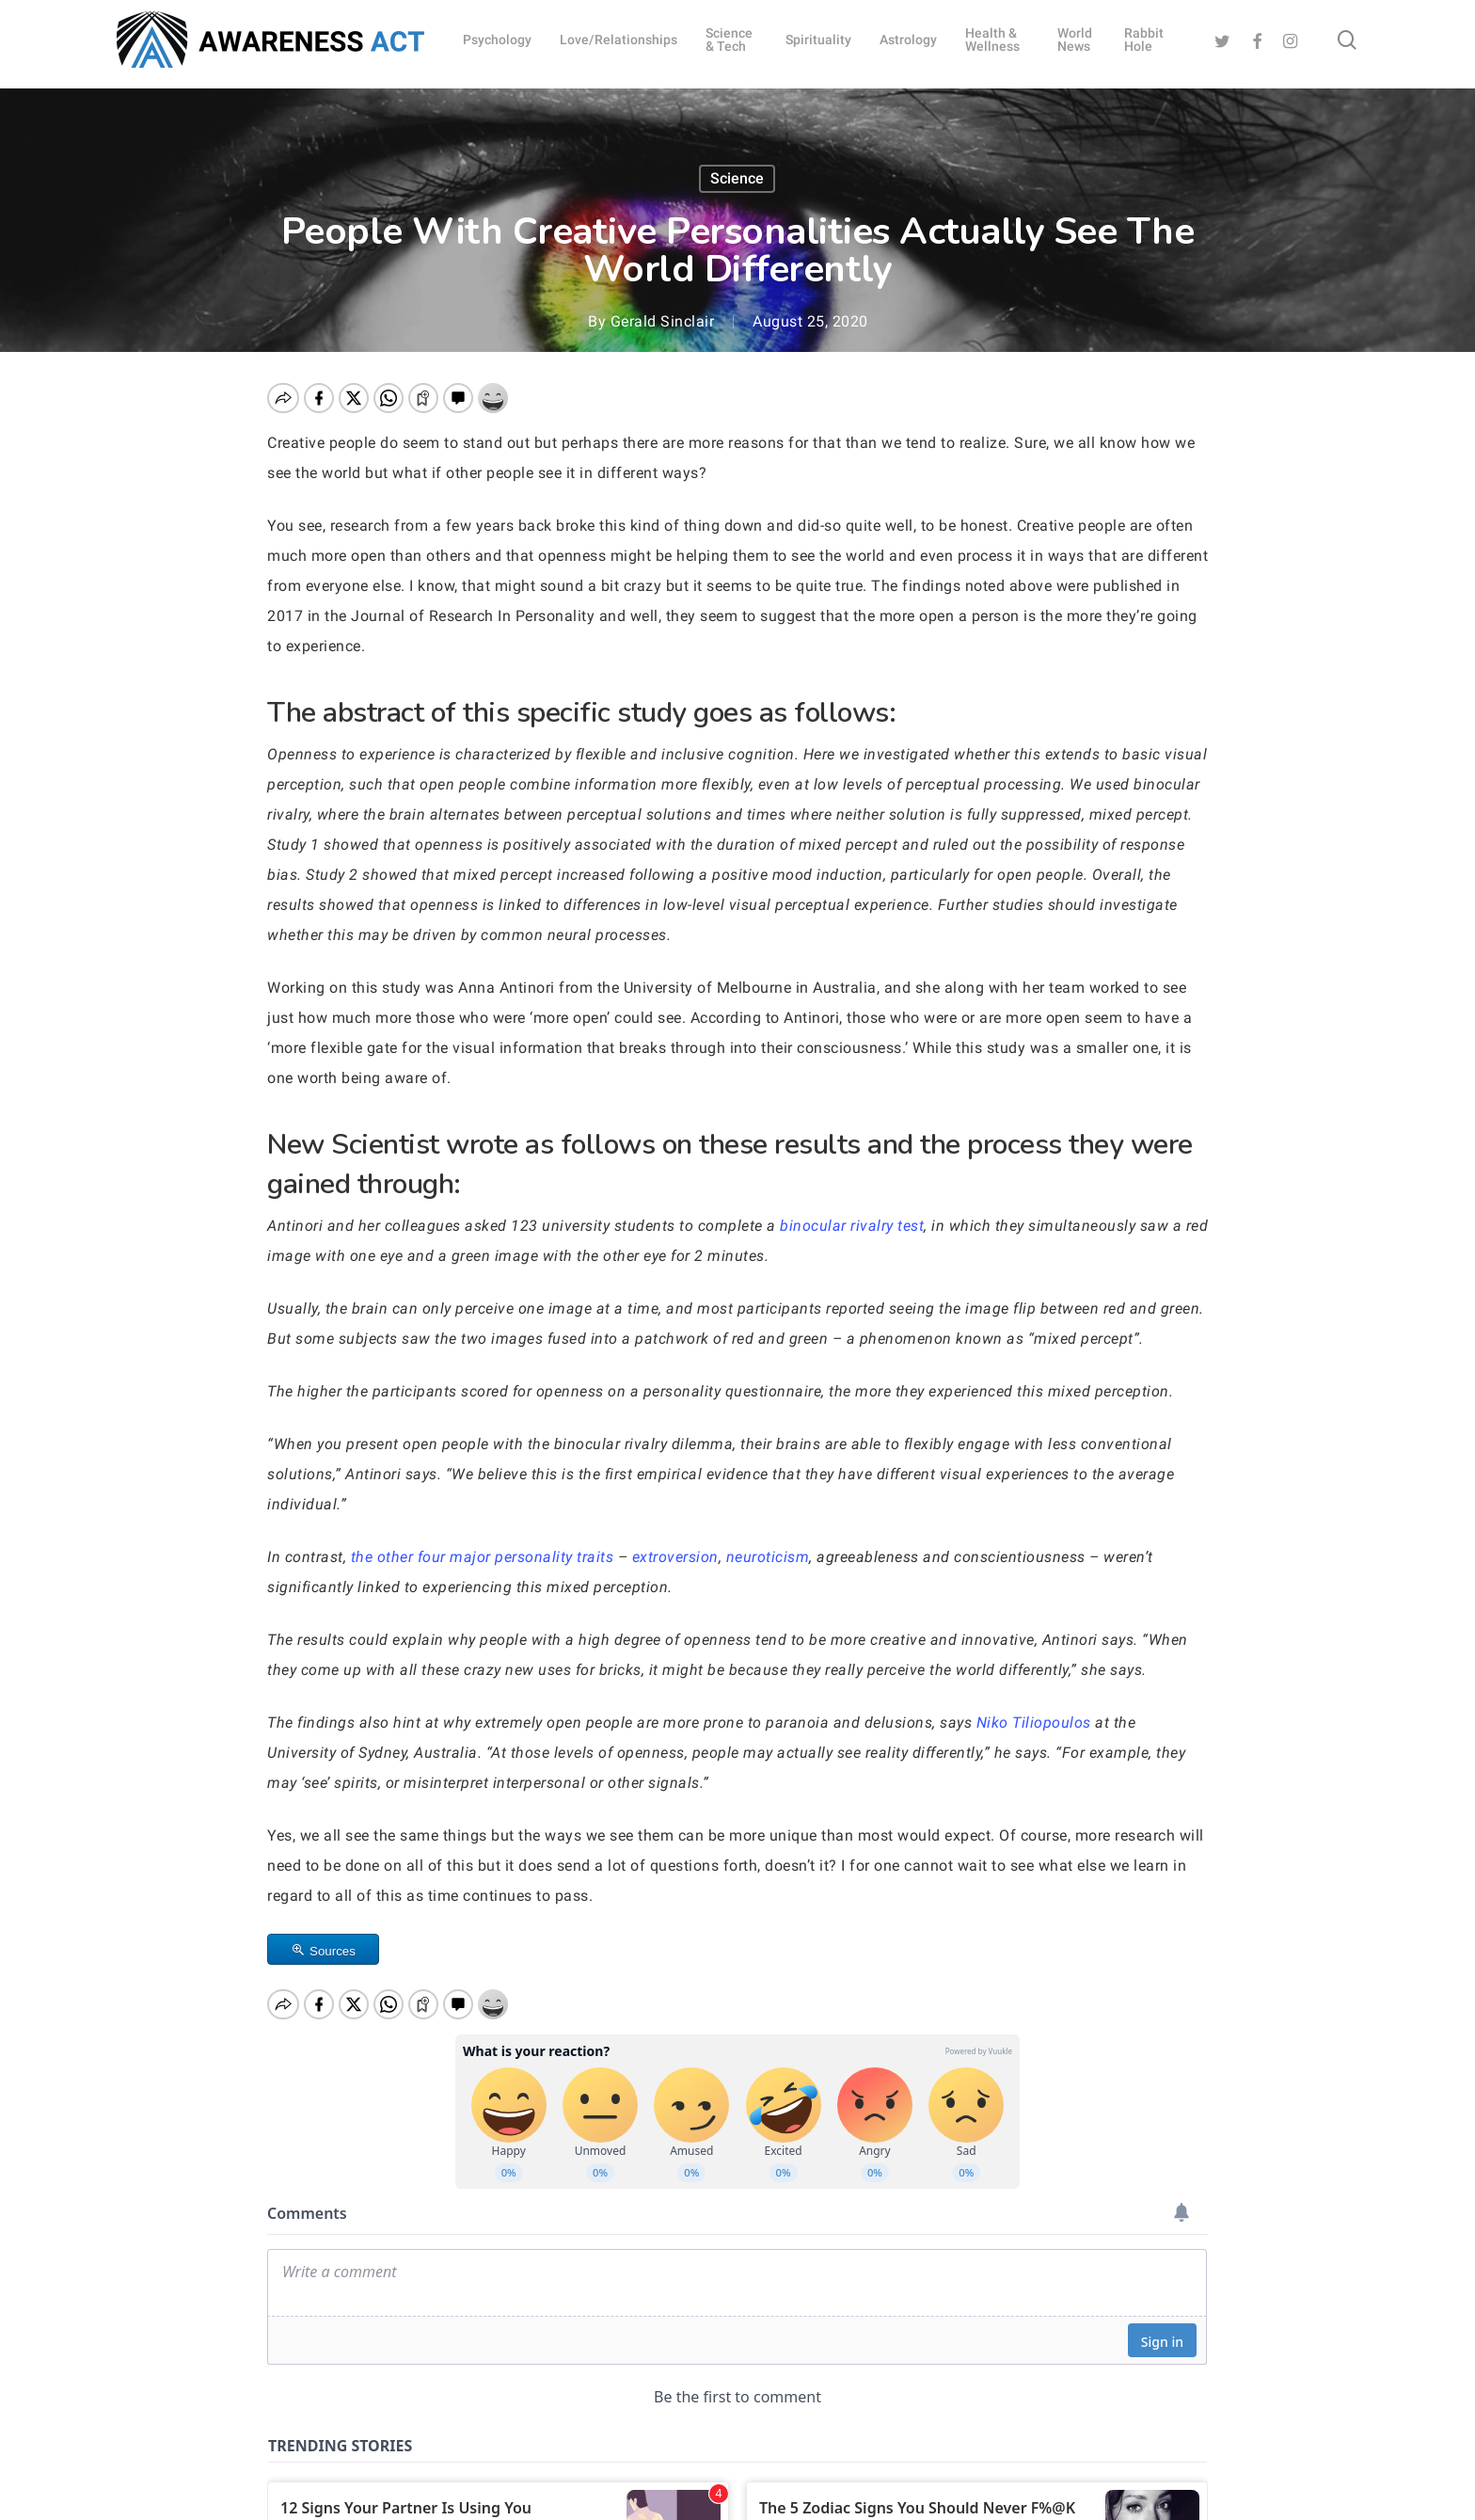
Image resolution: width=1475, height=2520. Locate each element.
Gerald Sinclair (663, 321)
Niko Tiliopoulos (1033, 1722)
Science (737, 178)
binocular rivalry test (852, 1226)
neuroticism (768, 1557)
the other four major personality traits (482, 1557)
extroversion (675, 1557)
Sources (332, 1951)
